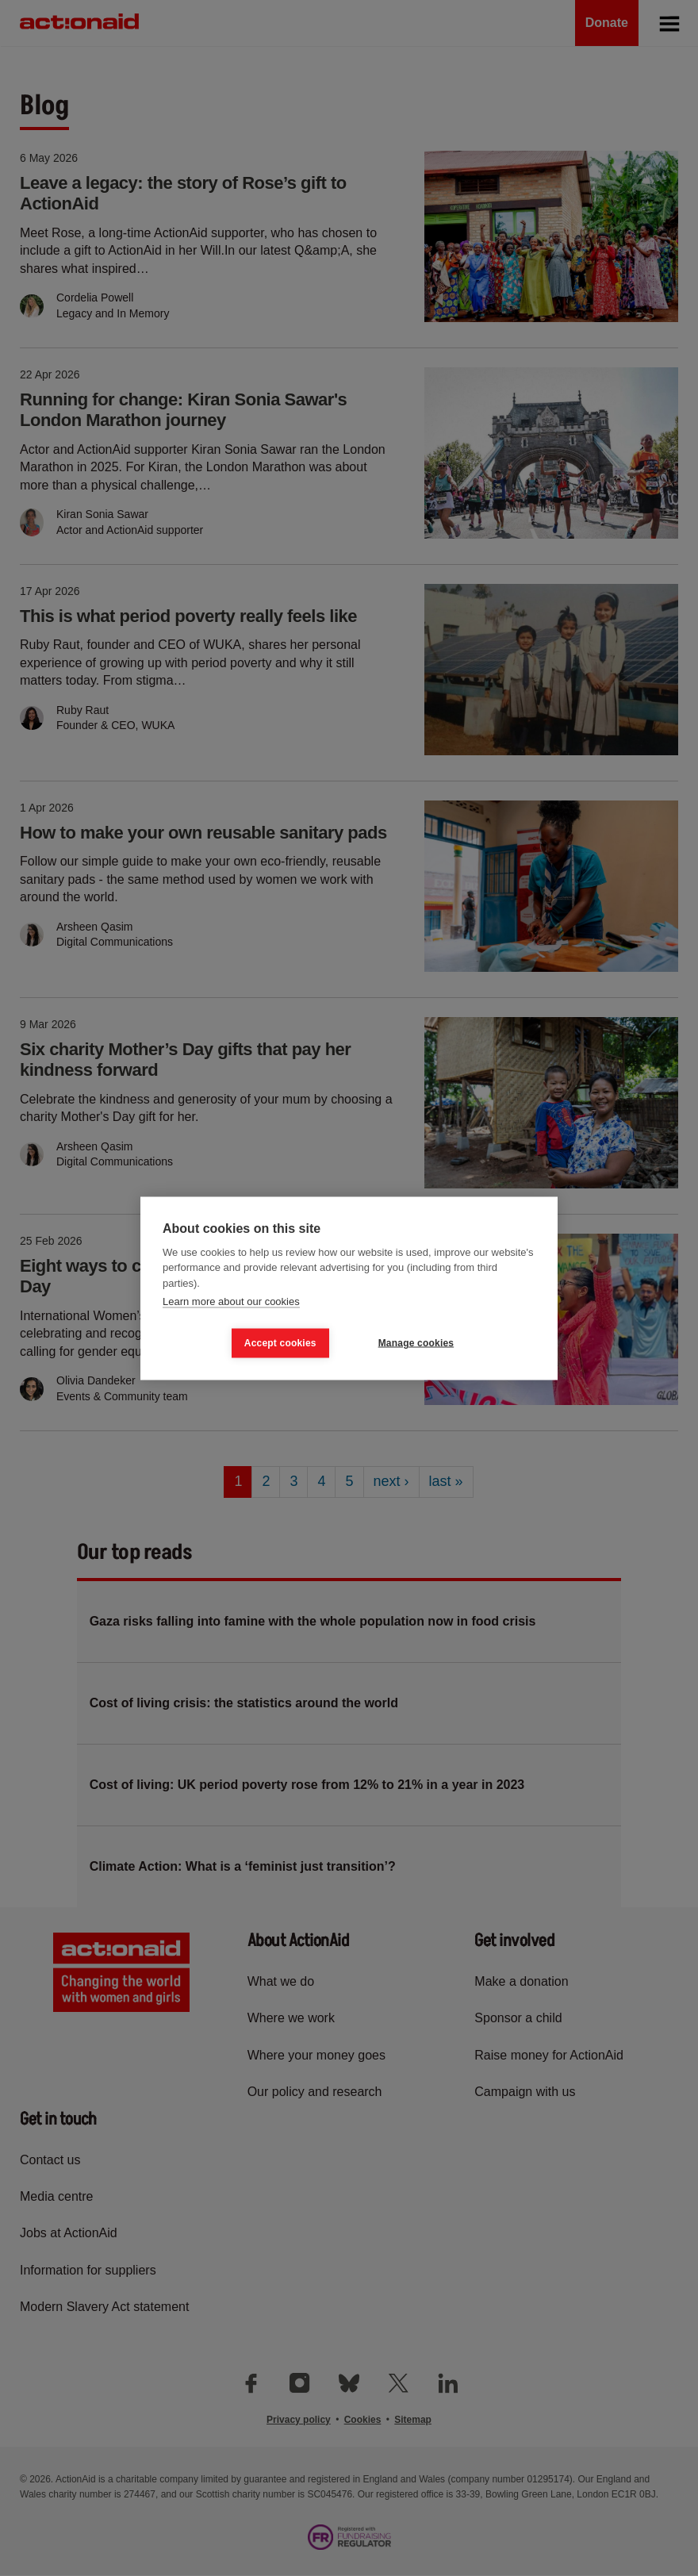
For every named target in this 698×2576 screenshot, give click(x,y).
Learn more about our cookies (231, 1301)
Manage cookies (416, 1343)
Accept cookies (280, 1343)
